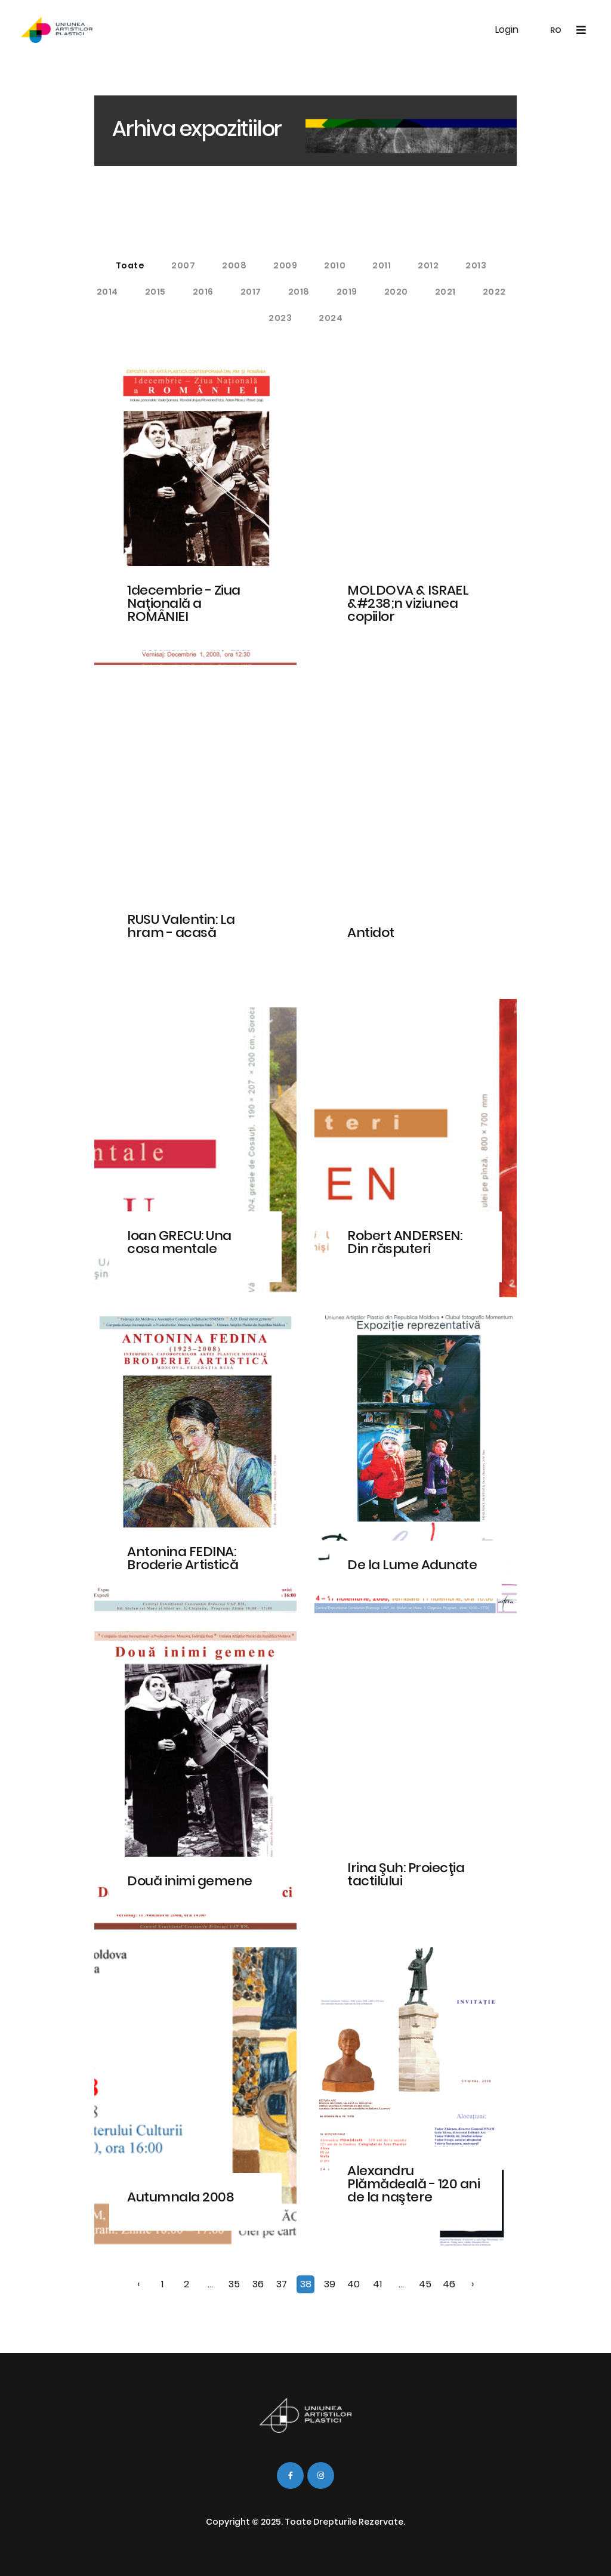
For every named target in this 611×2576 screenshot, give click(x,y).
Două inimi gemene (189, 1881)
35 (234, 2284)
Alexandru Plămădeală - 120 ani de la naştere (413, 2183)
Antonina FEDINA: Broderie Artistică (182, 1558)
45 (425, 2284)
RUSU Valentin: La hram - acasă (181, 926)
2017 (250, 292)
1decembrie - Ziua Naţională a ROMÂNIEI (183, 603)
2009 (285, 265)
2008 (234, 265)
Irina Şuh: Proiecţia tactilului (405, 1874)
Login (507, 29)
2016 (203, 292)
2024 (330, 318)
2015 (155, 292)
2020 (396, 292)
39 (329, 2284)
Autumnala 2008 (180, 2197)
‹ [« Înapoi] (138, 2284)
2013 (475, 265)
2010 (334, 265)
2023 (280, 318)
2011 (381, 265)
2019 (347, 292)
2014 (107, 292)
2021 (445, 292)
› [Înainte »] (472, 2284)
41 (377, 2284)
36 (258, 2284)
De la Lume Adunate (412, 1565)
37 (281, 2284)
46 (449, 2284)
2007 (183, 265)
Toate (130, 265)
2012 (428, 265)
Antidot (370, 932)
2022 (494, 292)
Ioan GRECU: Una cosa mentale (179, 1242)
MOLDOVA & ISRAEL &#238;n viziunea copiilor (407, 603)
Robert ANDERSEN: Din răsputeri (404, 1242)
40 (353, 2284)
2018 (299, 292)
